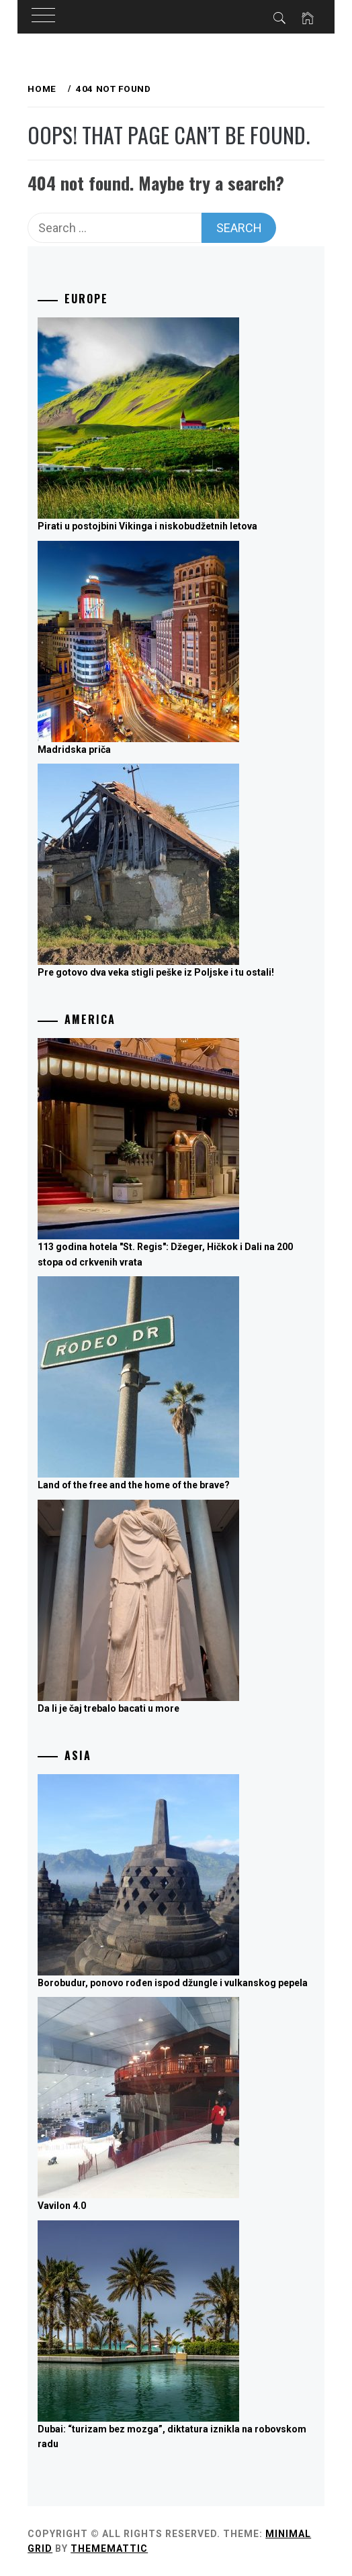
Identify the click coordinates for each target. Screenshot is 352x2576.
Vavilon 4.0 (62, 2205)
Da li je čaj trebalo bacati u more (108, 1708)
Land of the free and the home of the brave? (134, 1485)
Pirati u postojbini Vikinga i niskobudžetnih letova (147, 526)
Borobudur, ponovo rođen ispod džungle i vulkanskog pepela (173, 1982)
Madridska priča (74, 749)
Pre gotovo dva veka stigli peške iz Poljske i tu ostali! (156, 972)
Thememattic (109, 2548)
